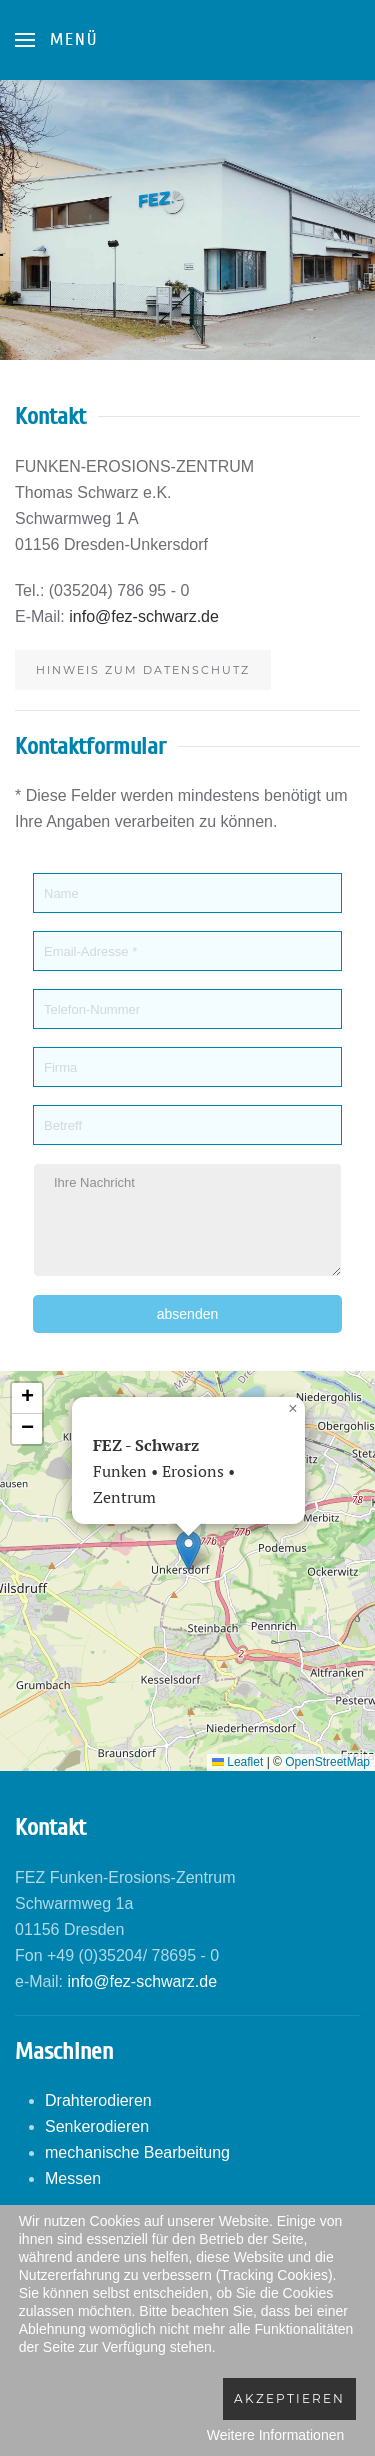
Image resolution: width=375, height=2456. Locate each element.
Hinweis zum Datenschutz (143, 670)
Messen (73, 2178)
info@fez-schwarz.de (144, 616)
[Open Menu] (56, 40)
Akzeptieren (289, 2398)
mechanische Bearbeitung (137, 2152)
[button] (188, 1550)
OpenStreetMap (327, 1762)
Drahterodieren (98, 2100)
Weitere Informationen (275, 2435)
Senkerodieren (97, 2126)
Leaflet (237, 1762)
